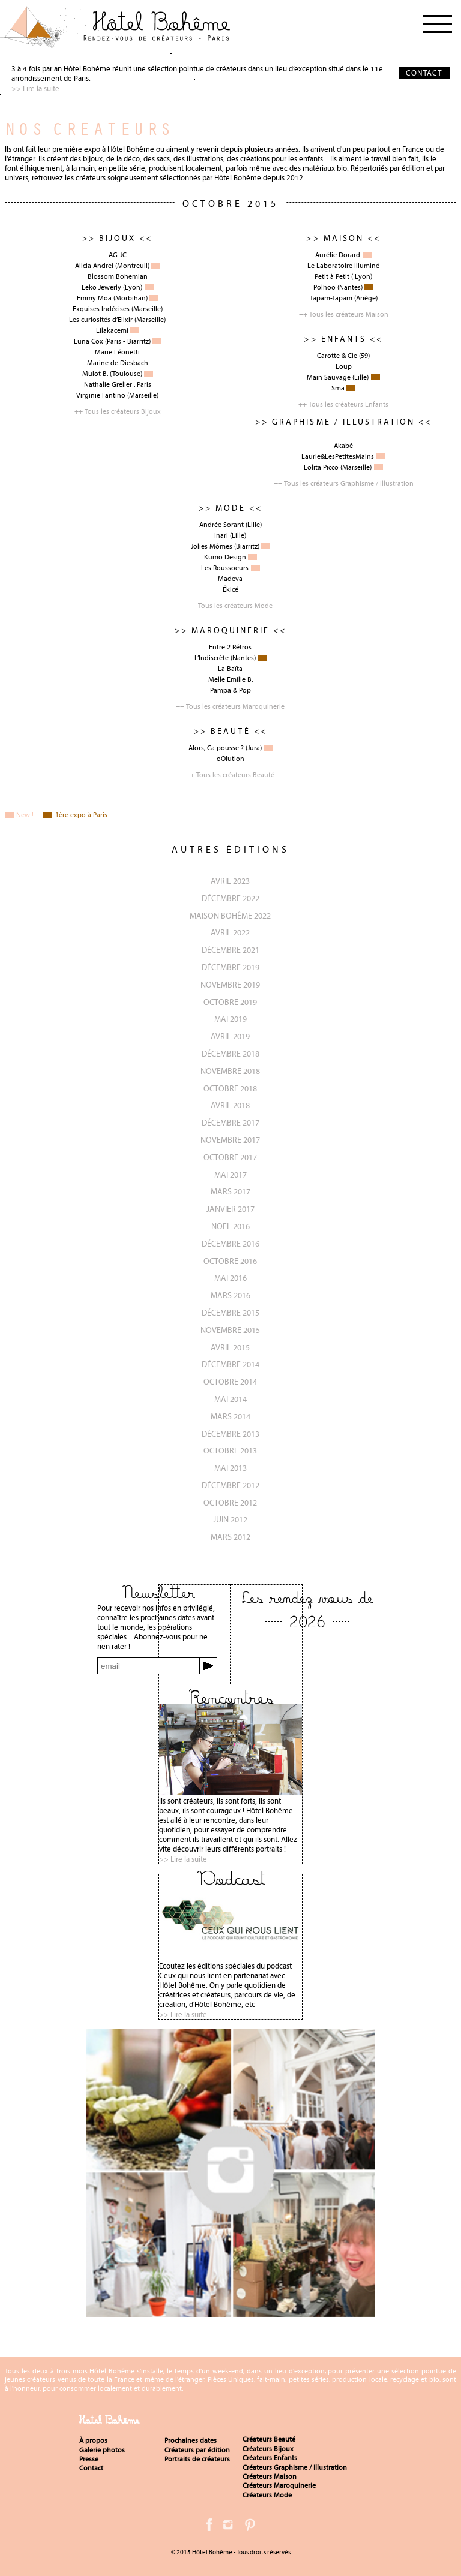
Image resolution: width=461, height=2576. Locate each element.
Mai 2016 (230, 1277)
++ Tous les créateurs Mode (230, 605)
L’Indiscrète (211, 658)
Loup (344, 366)
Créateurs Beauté (269, 2439)
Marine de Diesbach (117, 363)
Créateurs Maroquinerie (279, 2485)
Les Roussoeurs (225, 568)
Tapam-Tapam (331, 298)
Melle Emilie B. (230, 679)
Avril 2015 (230, 1347)
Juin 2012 (230, 1519)
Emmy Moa (94, 298)
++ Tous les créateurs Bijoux (117, 411)
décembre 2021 (230, 949)
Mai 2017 (230, 1174)
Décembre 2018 (230, 1053)
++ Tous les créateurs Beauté (230, 774)
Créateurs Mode (267, 2495)
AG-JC (118, 255)
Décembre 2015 (230, 1312)
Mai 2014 (230, 1399)
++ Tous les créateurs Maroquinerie (230, 706)
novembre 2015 (230, 1330)
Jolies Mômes (211, 546)
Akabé (343, 445)
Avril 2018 (230, 1105)
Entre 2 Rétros (230, 647)
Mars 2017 (230, 1191)
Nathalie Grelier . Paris (117, 384)
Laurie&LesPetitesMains (337, 456)
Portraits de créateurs (197, 2459)
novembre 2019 (230, 984)
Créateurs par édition (197, 2450)
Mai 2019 (230, 1018)
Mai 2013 (230, 1467)
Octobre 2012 (230, 1502)
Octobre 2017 (230, 1157)
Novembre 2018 (230, 1071)
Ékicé (230, 589)
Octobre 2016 (230, 1261)
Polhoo (324, 287)
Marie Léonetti (117, 352)
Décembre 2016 (230, 1243)
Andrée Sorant (221, 524)
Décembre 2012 (230, 1485)
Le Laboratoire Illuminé (343, 265)
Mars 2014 (230, 1416)
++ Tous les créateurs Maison (343, 314)
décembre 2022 (230, 898)
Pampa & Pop (230, 690)
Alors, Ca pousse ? (216, 748)
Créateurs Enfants (270, 2458)
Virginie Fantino (100, 395)
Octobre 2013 (230, 1450)
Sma (338, 388)
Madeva (230, 578)
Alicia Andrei (94, 265)
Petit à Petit (332, 276)
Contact (91, 2468)
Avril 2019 (230, 1036)
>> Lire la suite (35, 88)
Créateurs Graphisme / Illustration (295, 2467)
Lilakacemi (112, 330)
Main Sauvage (329, 377)
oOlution (230, 758)
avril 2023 (230, 880)
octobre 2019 (230, 1002)
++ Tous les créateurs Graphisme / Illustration (344, 483)
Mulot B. (95, 373)
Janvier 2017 (230, 1208)
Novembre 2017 (230, 1139)
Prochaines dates (190, 2440)
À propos (93, 2440)
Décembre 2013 (230, 1433)
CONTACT (424, 72)
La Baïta (230, 668)
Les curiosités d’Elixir (101, 319)
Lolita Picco (321, 467)
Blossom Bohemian (118, 276)
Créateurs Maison (270, 2476)
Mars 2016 (230, 1295)
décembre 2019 (230, 967)
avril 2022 (230, 932)
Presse (88, 2459)
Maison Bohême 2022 (230, 915)
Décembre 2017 (230, 1122)
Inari (221, 535)
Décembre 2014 (230, 1364)
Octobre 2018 (230, 1088)
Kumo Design (225, 557)
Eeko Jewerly (101, 287)
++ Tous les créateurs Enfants (343, 404)
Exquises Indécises (101, 309)
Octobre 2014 (230, 1381)
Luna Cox (88, 341)
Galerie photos (102, 2450)
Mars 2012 (230, 1536)
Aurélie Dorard (337, 255)
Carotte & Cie (337, 355)
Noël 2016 (230, 1226)
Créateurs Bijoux (268, 2449)
